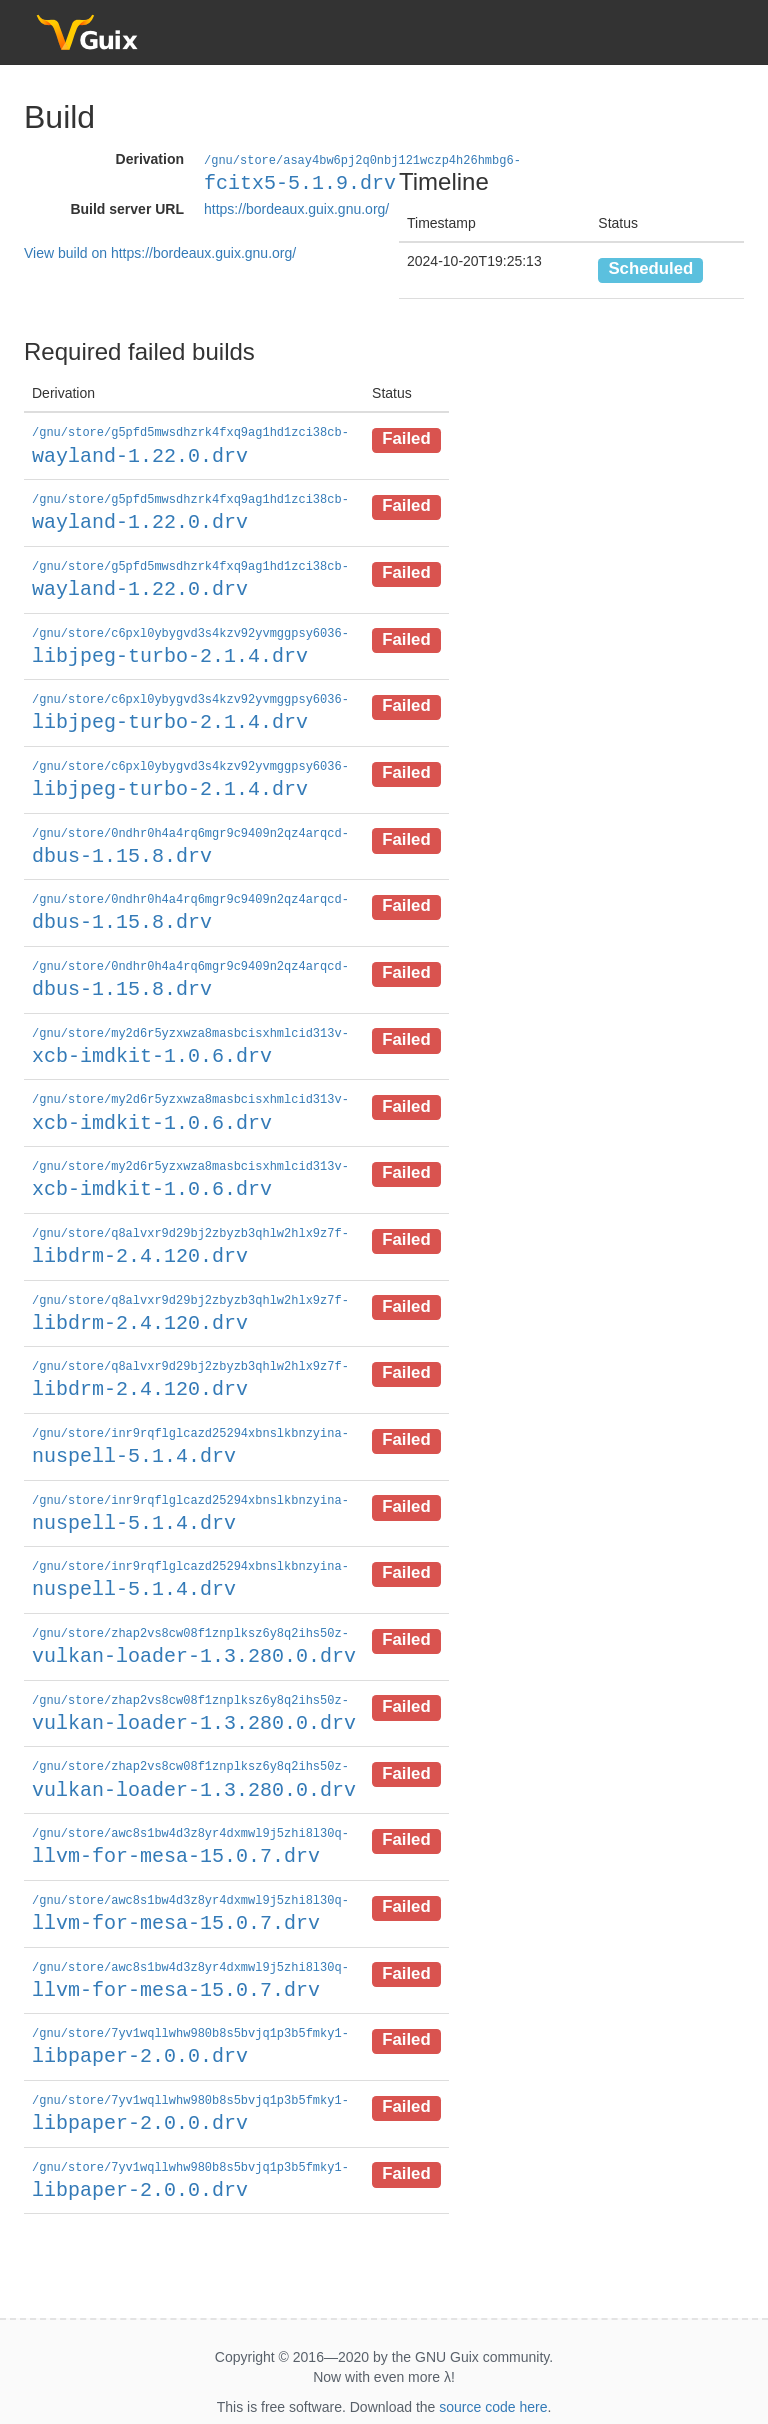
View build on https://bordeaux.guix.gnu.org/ (160, 252)
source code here (493, 2376)
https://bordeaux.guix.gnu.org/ (296, 208)
